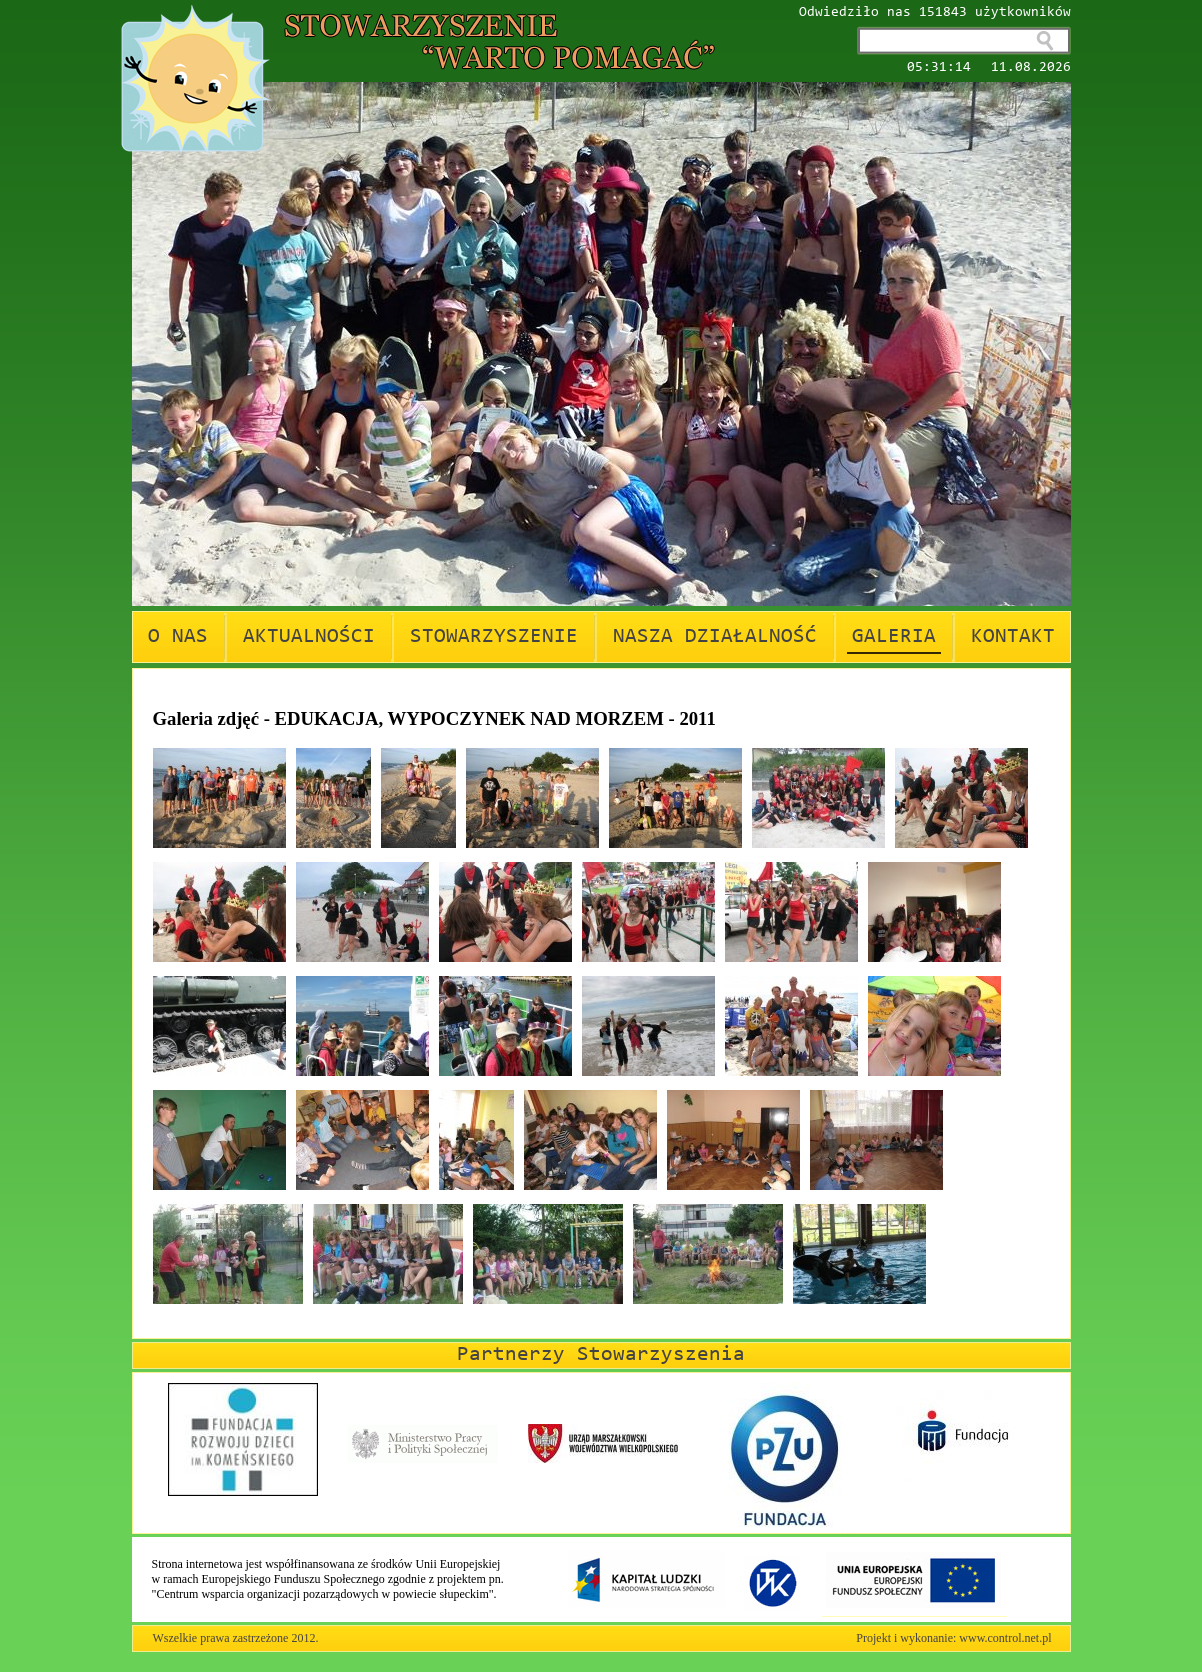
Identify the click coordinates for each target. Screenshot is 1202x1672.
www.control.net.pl (1005, 1638)
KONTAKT (1013, 637)
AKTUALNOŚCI (309, 637)
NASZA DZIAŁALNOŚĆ (715, 637)
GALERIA (894, 637)
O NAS (178, 637)
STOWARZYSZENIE (494, 637)
